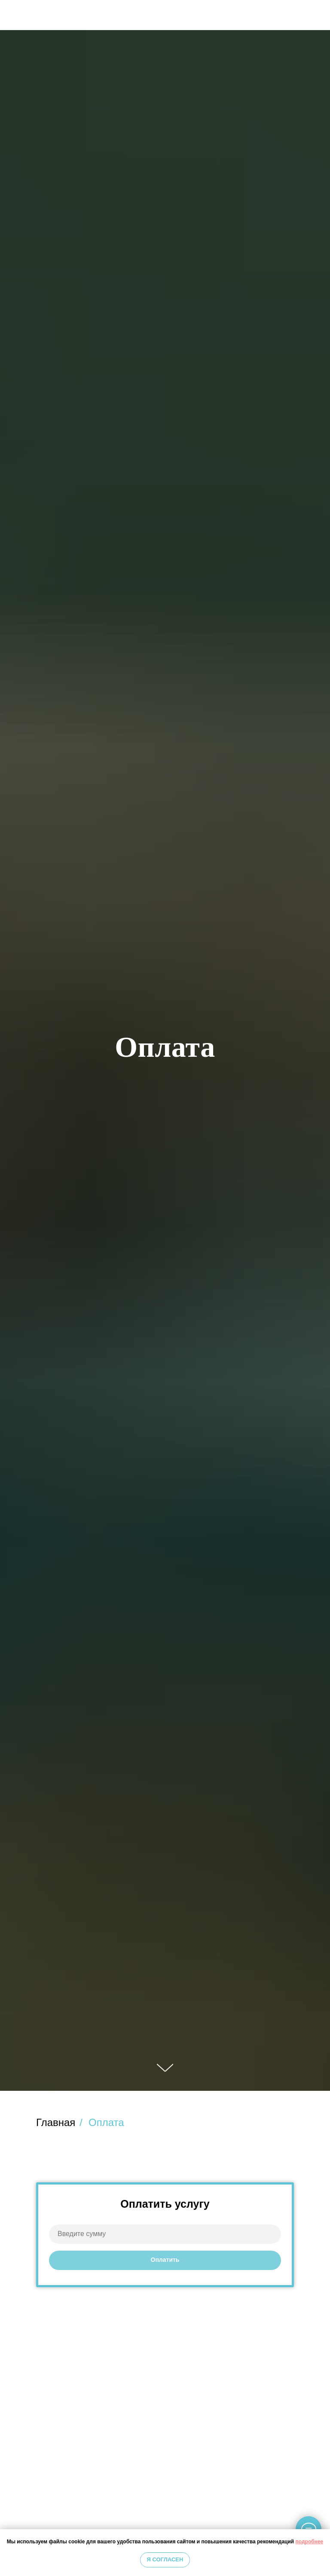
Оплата (106, 2122)
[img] (316, 15)
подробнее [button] (310, 2542)
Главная (55, 2122)
